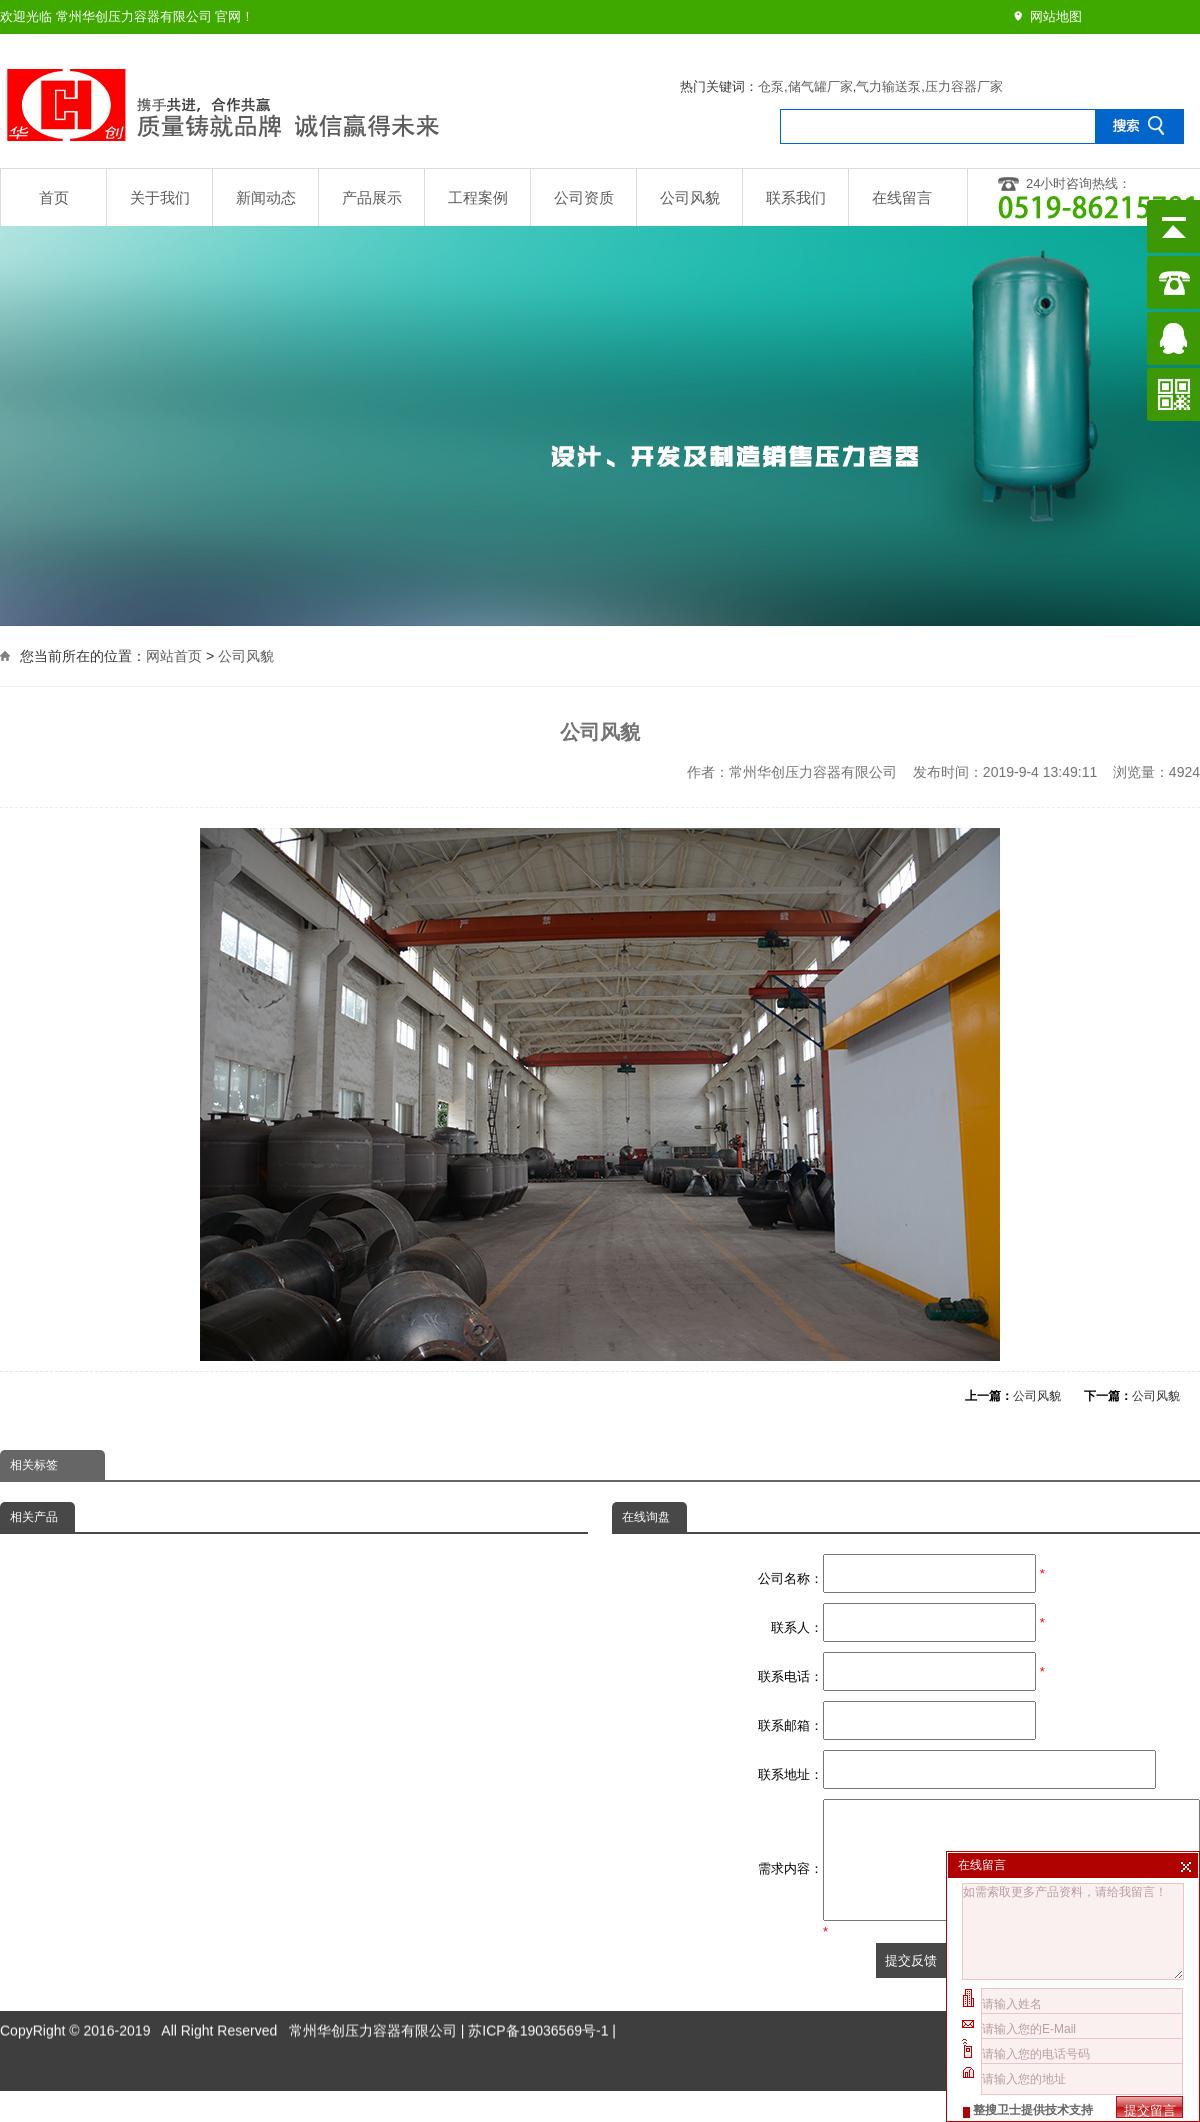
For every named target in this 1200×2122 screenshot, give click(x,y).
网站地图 (1056, 16)
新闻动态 (266, 197)
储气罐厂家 (820, 86)
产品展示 (372, 197)
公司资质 (584, 197)
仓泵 (771, 86)
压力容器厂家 (964, 86)
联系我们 (796, 197)
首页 (54, 197)
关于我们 (160, 197)
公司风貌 (690, 197)
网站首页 (174, 654)
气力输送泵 (888, 86)
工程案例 (478, 197)
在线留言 (902, 197)
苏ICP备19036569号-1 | (542, 2015)
